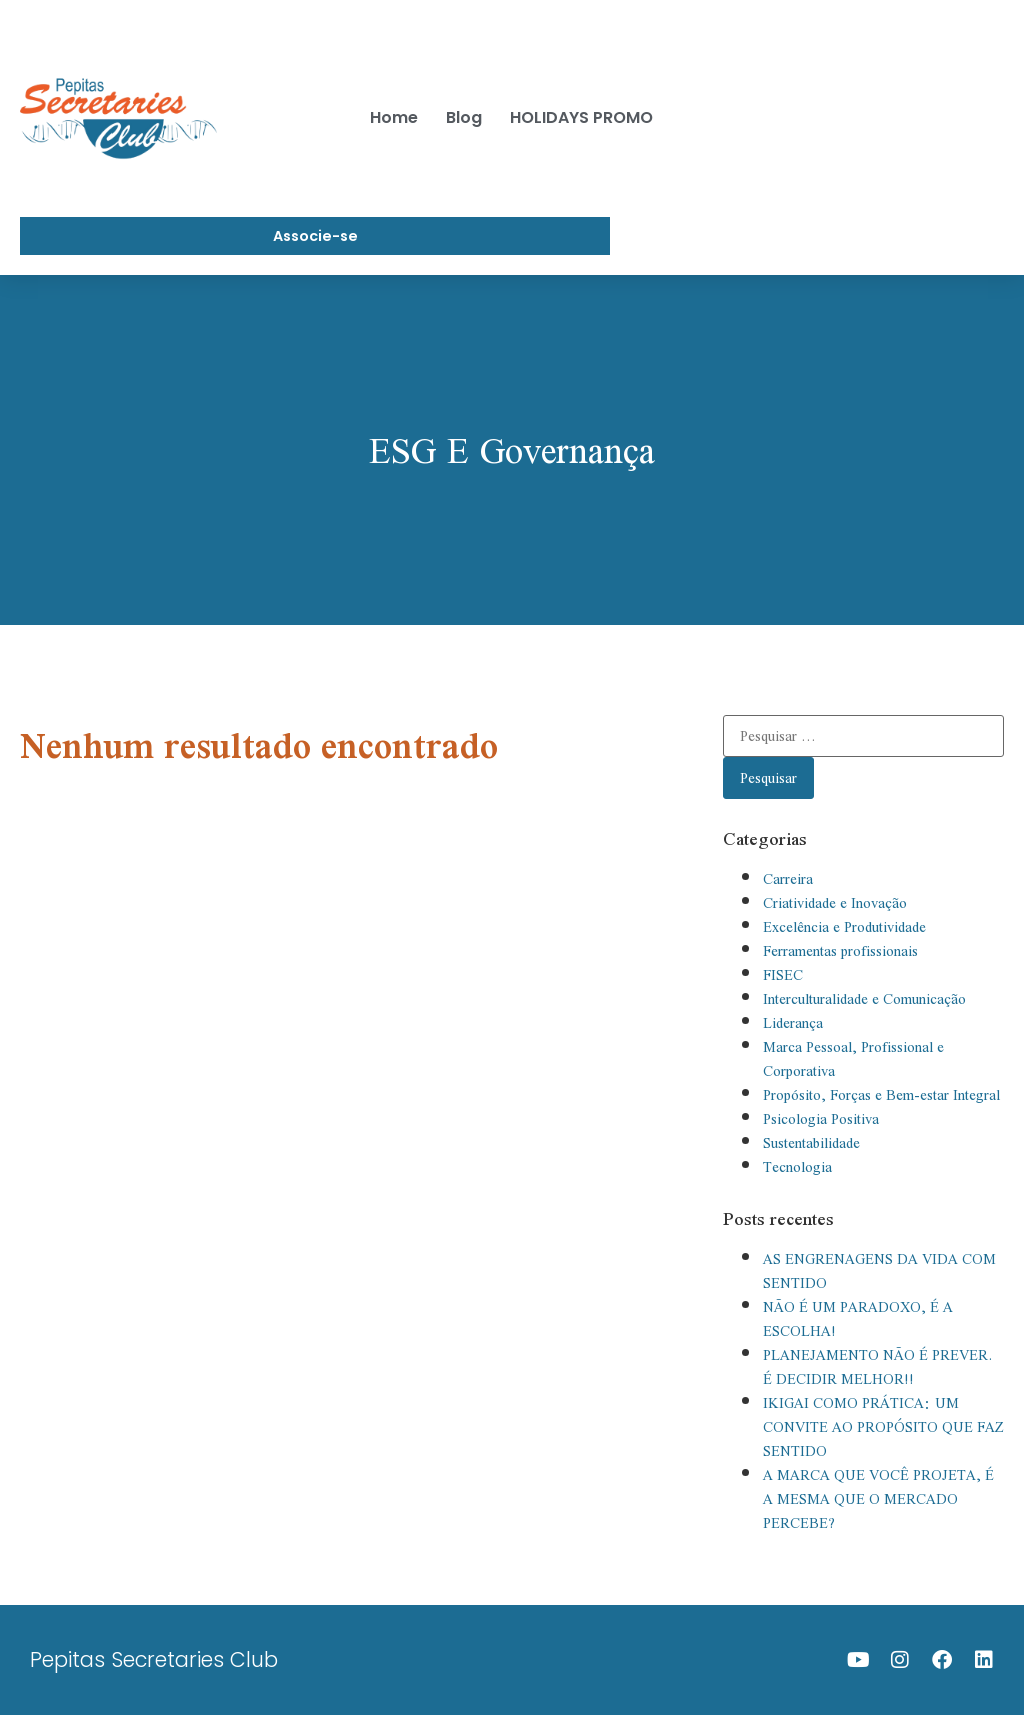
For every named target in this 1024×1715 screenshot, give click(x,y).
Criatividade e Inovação (835, 903)
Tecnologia (797, 1167)
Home (394, 117)
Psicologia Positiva (821, 1119)
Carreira (788, 879)
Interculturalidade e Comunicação (864, 999)
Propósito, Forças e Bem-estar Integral (881, 1095)
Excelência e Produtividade (844, 927)
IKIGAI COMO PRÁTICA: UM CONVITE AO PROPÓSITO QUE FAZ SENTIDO (883, 1427)
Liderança (793, 1023)
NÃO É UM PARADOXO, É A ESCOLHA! (858, 1319)
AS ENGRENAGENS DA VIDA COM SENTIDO (879, 1271)
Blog (464, 117)
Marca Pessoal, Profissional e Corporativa (853, 1059)
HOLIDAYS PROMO (581, 117)
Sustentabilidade (811, 1143)
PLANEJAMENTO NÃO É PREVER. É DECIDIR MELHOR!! (878, 1367)
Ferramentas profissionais (840, 951)
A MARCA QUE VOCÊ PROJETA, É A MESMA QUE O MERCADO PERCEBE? (878, 1499)
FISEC (783, 975)
